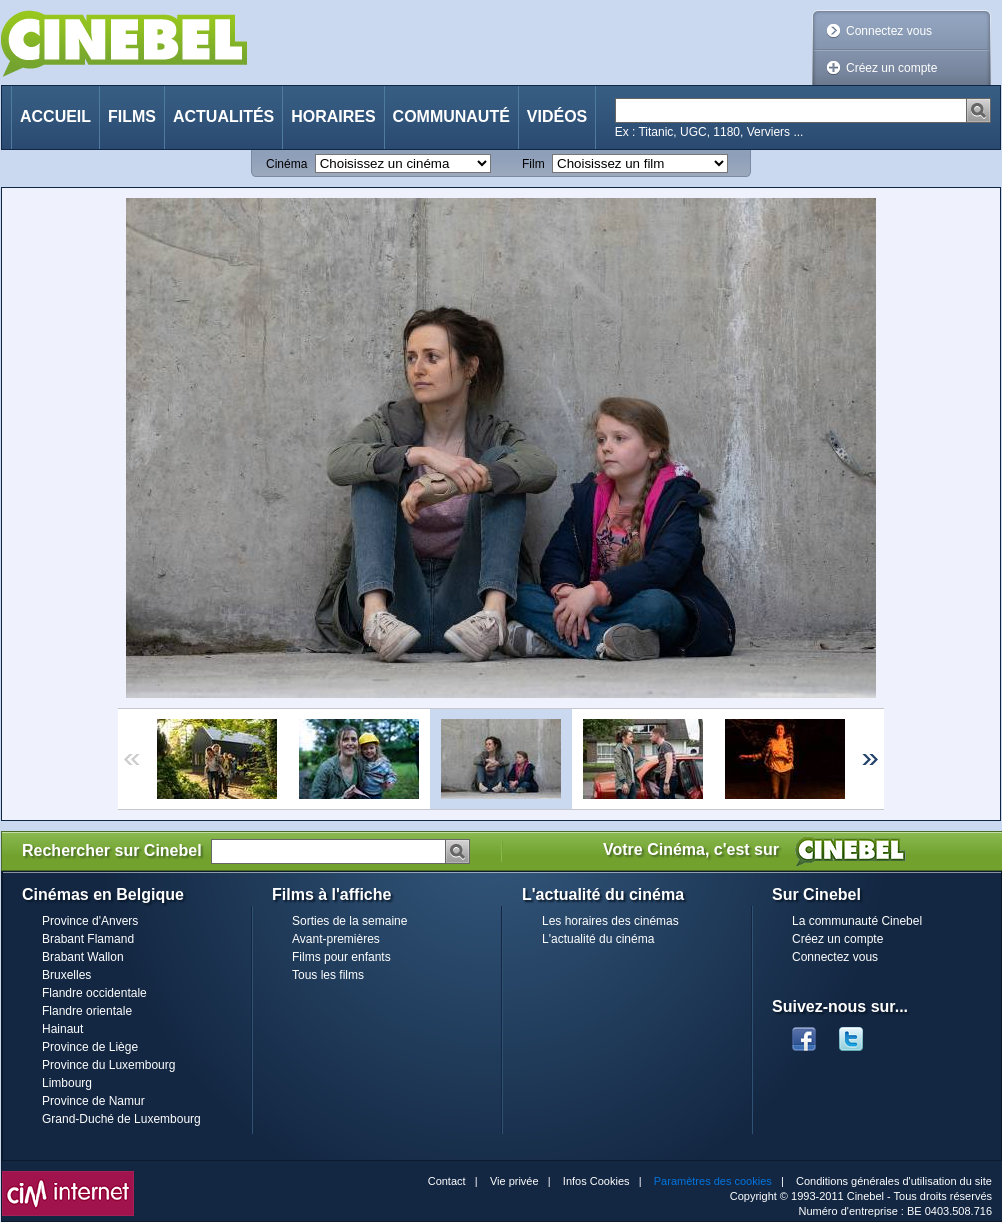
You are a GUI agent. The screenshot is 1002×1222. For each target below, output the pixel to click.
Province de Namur (93, 1101)
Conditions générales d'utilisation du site (894, 1181)
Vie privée (514, 1181)
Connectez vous (889, 31)
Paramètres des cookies (713, 1181)
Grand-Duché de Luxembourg (121, 1119)
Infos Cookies (596, 1181)
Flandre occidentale (94, 993)
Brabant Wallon (83, 957)
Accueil (55, 116)
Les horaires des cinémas (610, 921)
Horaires (333, 116)
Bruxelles (66, 975)
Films (132, 116)
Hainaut (62, 1029)
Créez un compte (891, 68)
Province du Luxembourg (108, 1065)
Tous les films (328, 975)
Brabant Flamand (88, 939)
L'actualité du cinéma (598, 939)
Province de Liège (90, 1047)
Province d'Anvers (90, 921)
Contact (447, 1181)
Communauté (451, 116)
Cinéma (286, 164)
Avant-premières (336, 939)
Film (533, 164)
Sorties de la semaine (349, 921)
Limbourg (67, 1083)
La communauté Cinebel (857, 921)
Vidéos (557, 116)
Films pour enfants (341, 957)
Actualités (223, 116)
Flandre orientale (87, 1011)
